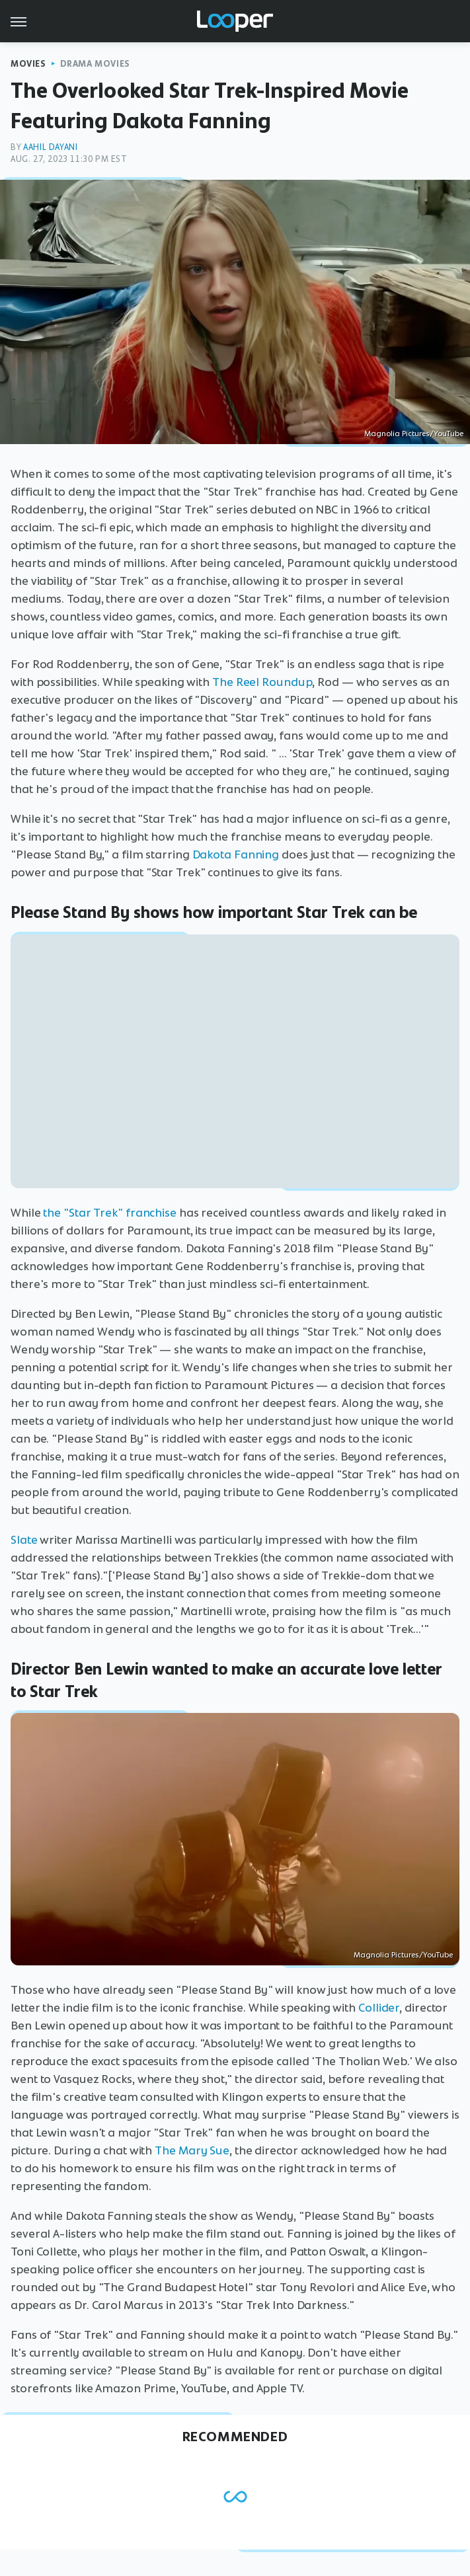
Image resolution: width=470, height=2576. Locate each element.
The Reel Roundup (262, 682)
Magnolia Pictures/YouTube (413, 433)
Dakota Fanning (236, 854)
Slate (24, 1540)
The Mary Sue (192, 2150)
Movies (28, 63)
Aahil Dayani (50, 147)
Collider (378, 2008)
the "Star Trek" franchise (109, 1213)
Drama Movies (95, 63)
